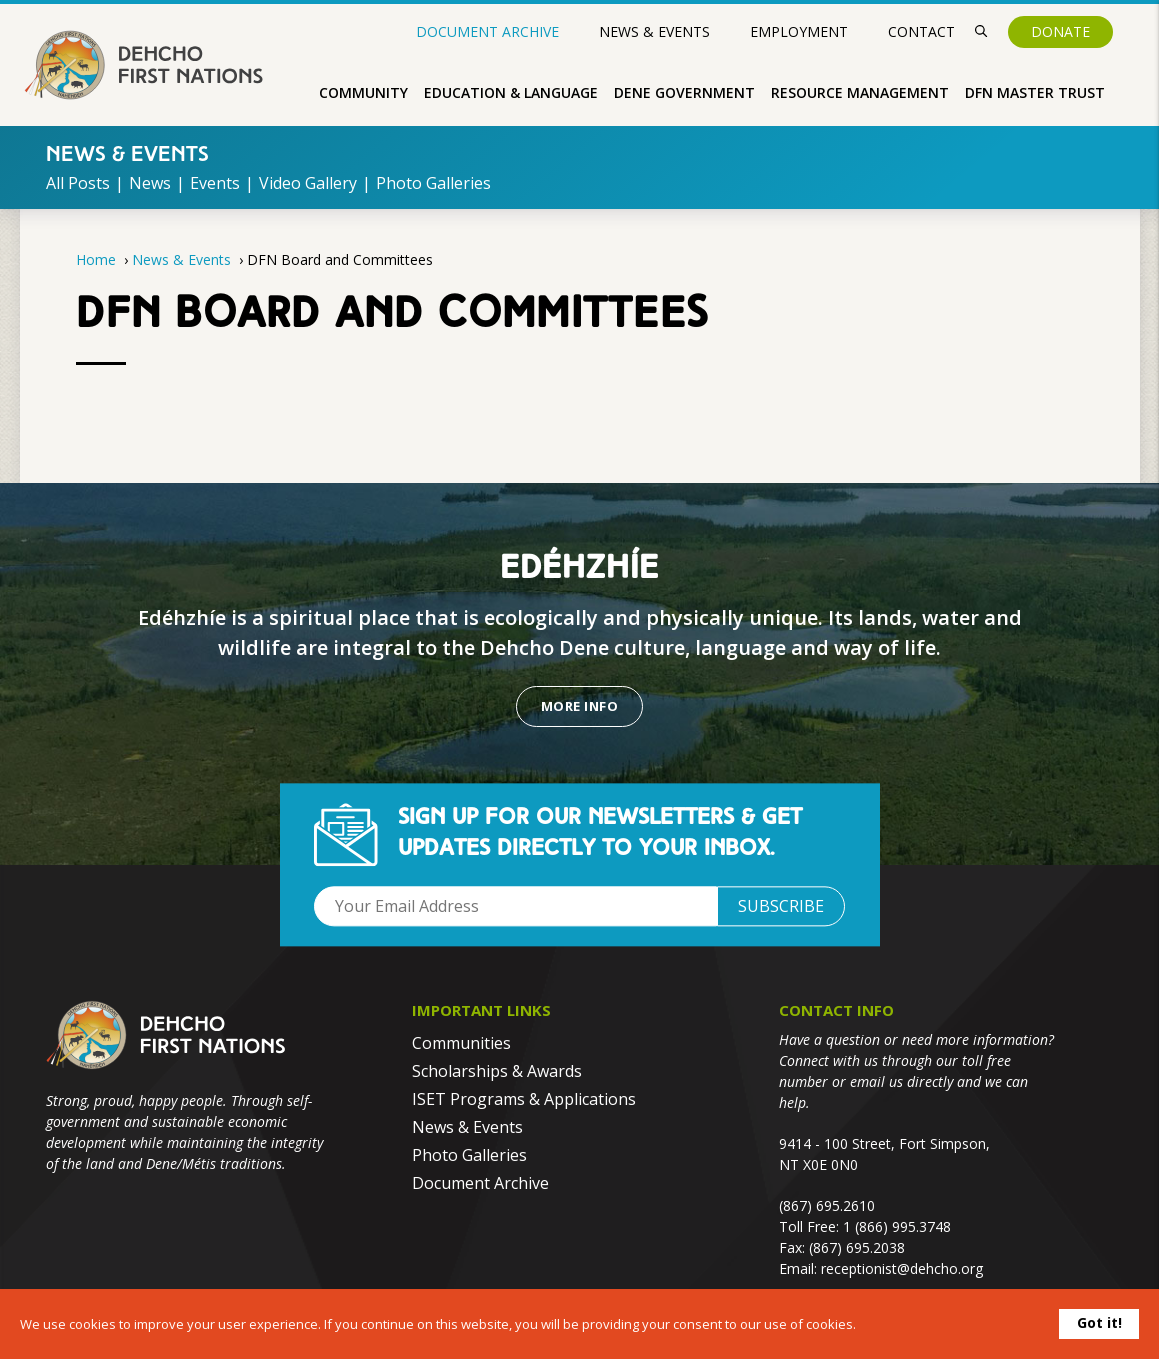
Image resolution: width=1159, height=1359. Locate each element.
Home (96, 259)
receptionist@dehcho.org (902, 1268)
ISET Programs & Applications (524, 1099)
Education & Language (511, 92)
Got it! (1099, 1322)
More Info (579, 706)
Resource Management (860, 92)
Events (215, 183)
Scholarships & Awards (497, 1071)
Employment (799, 31)
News (150, 183)
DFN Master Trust (1035, 92)
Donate (1060, 31)
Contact (921, 31)
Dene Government (684, 92)
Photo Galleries (433, 183)
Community (363, 92)
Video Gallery (308, 183)
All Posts (78, 183)
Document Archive (487, 32)
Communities (461, 1043)
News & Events (654, 31)
